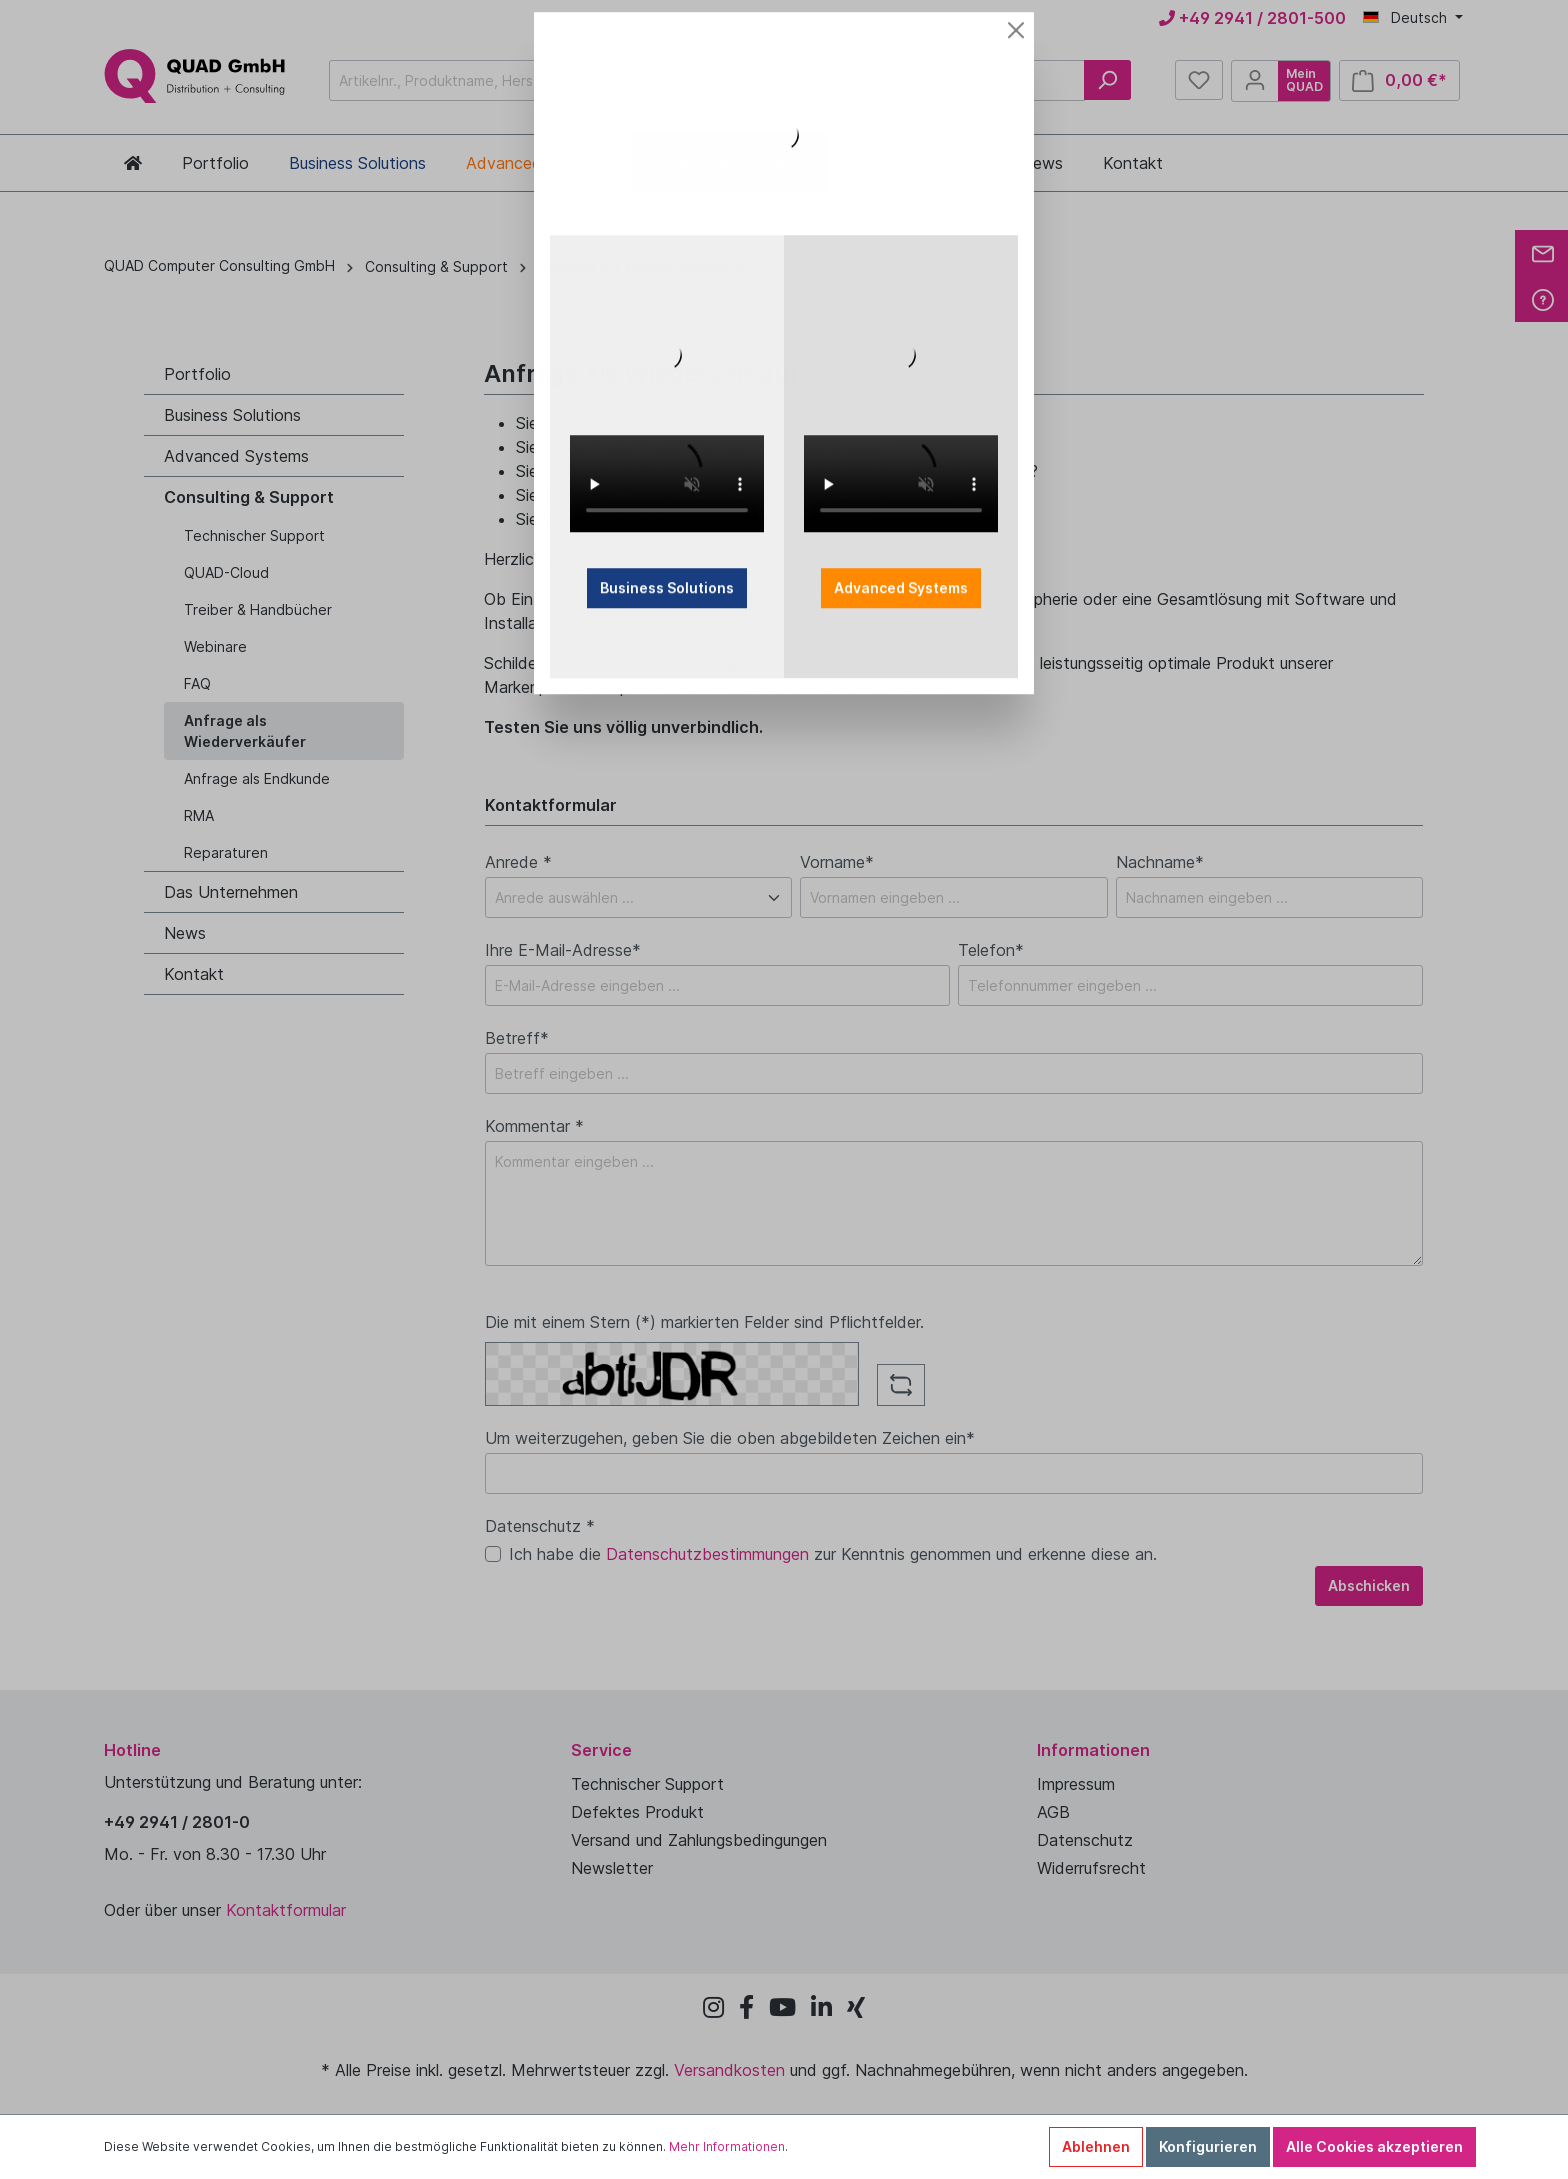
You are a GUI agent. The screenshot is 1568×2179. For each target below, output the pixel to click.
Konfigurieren (1208, 2146)
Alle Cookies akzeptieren (1374, 2146)
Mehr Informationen (727, 2146)
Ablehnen (1096, 2146)
